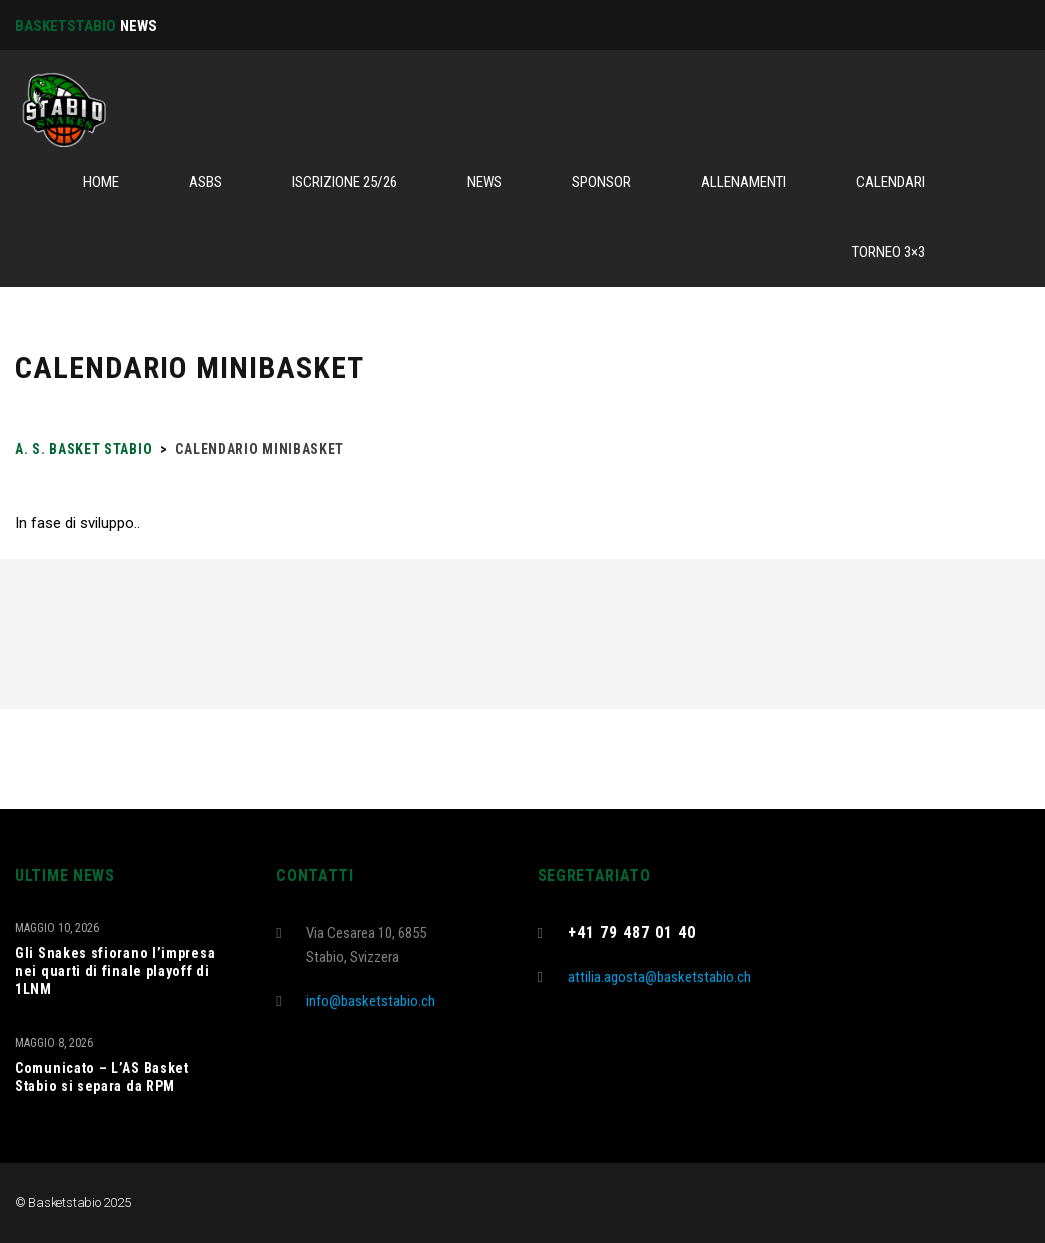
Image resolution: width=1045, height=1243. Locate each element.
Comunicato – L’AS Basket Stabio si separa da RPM (102, 1077)
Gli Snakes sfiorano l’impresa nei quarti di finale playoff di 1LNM (115, 971)
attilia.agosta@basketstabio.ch (659, 977)
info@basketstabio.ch (370, 1001)
